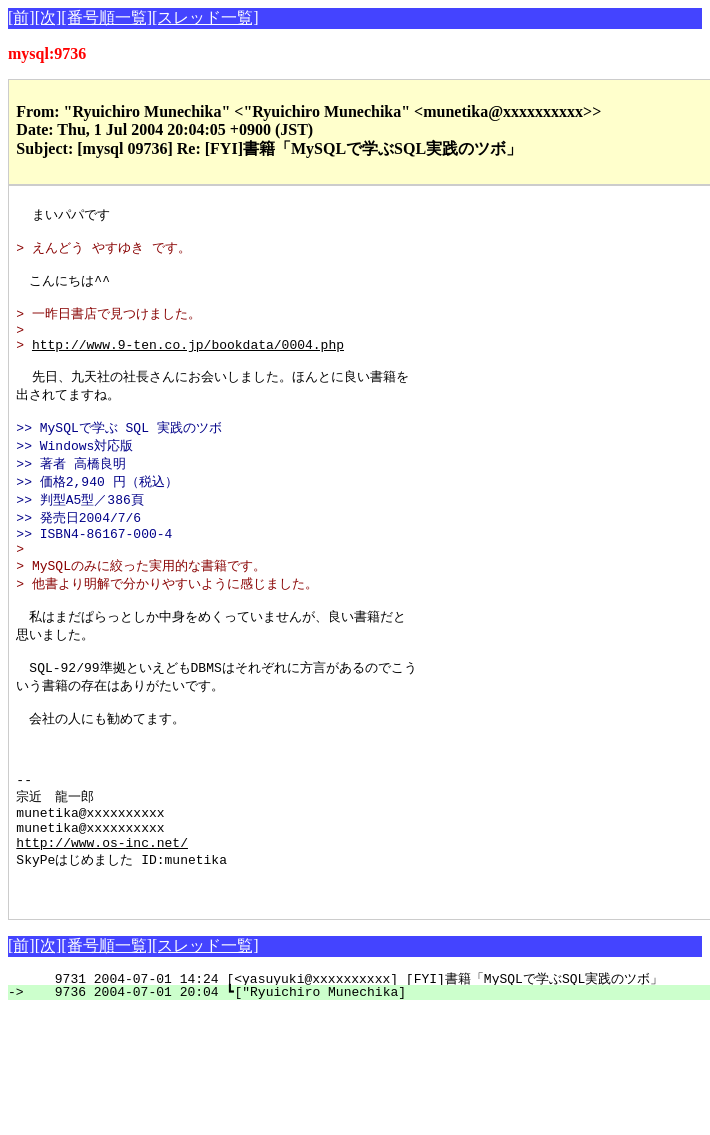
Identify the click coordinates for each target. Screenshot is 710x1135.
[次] (48, 17)
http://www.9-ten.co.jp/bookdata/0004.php (188, 363)
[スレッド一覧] (205, 17)
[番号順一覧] (106, 17)
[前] (21, 17)
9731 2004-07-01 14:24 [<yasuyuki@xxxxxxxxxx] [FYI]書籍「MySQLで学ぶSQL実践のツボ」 (358, 1063)
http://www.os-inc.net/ (102, 919)
